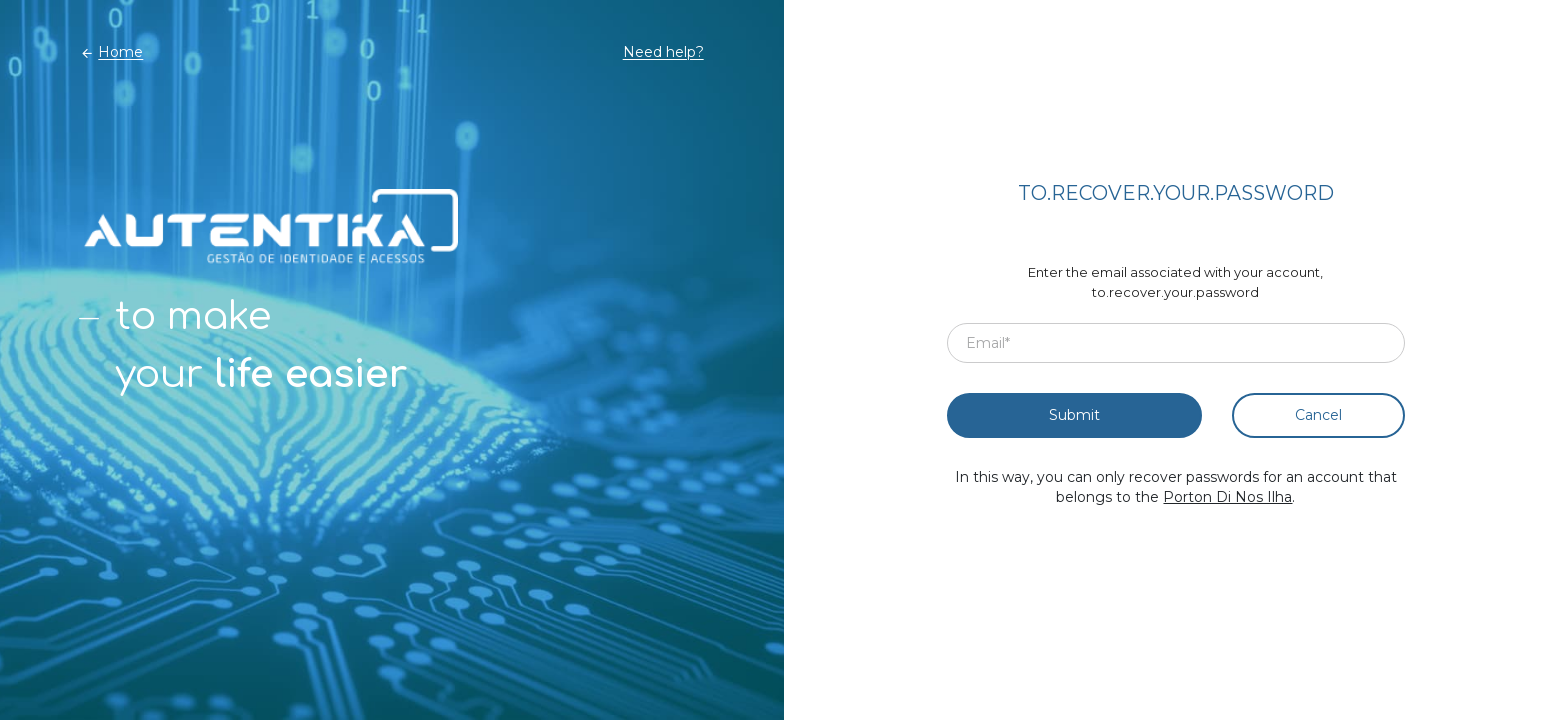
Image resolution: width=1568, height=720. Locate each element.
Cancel (1318, 415)
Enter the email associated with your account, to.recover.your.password (1175, 282)
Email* (988, 343)
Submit (1074, 415)
